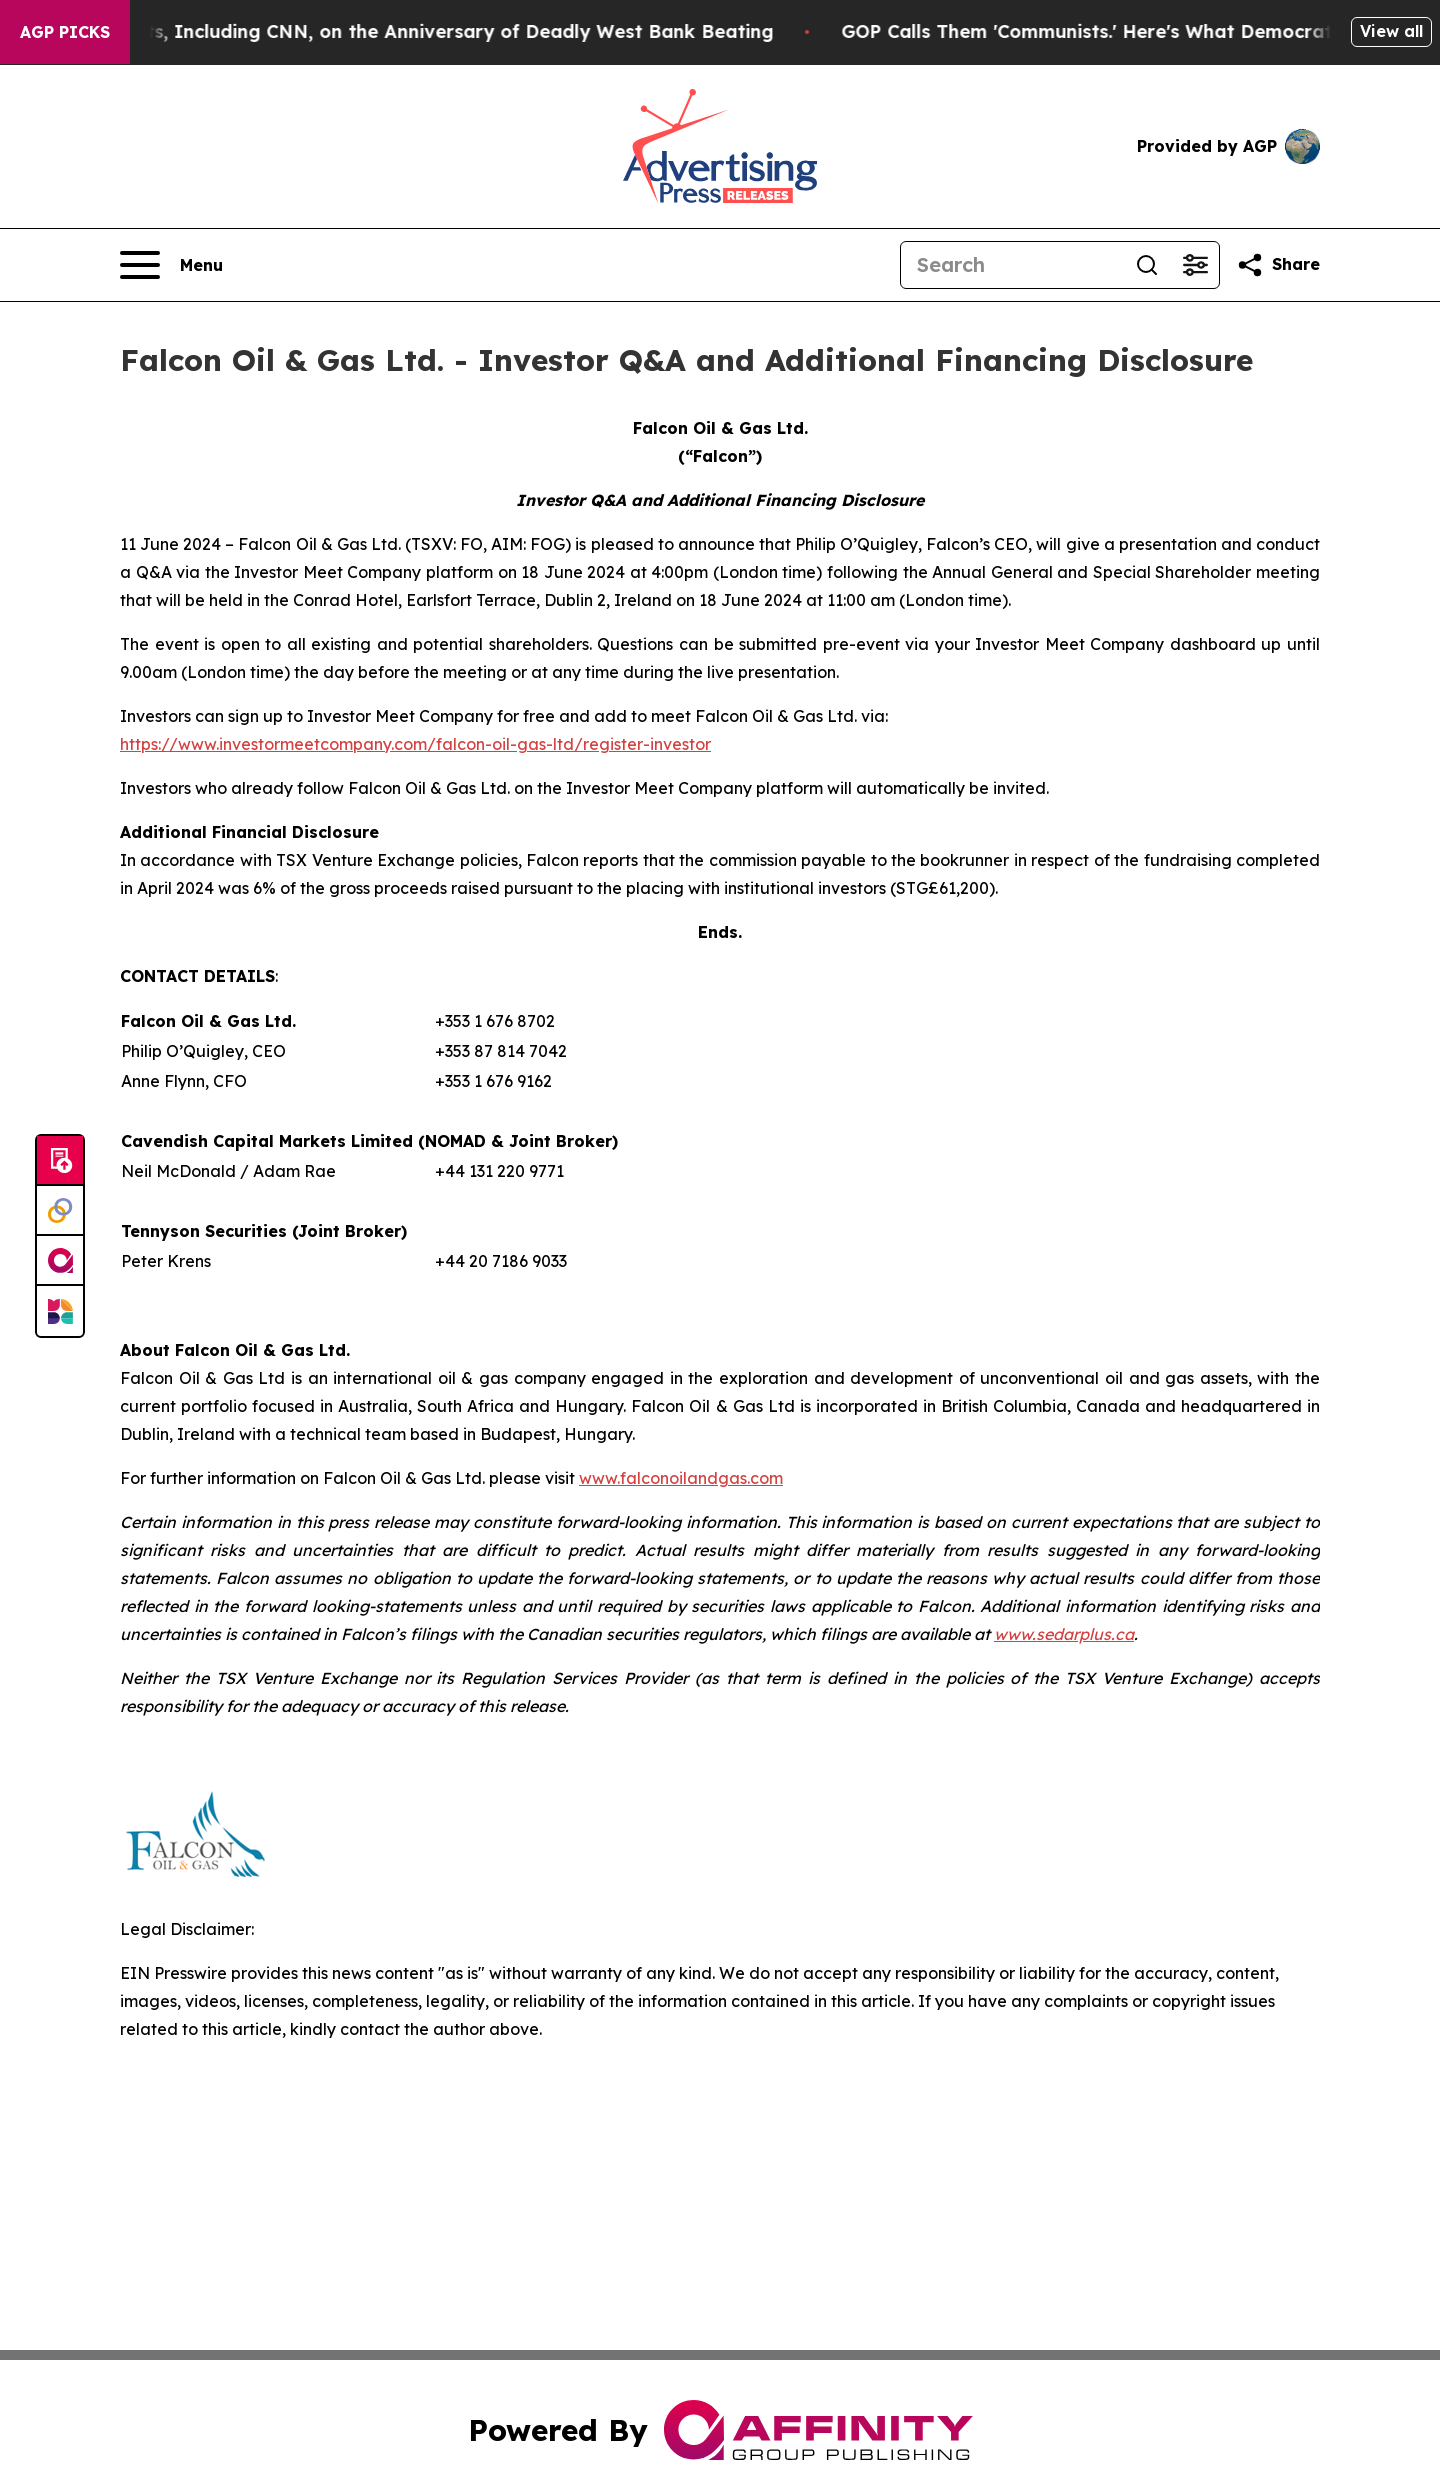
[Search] (1012, 265)
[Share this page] (1278, 265)
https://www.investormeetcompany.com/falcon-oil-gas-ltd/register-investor (415, 744)
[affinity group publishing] (60, 1261)
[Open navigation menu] (171, 265)
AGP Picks (65, 32)
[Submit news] (60, 1161)
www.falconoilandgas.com (681, 1478)
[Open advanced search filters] (1195, 265)
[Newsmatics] (60, 1311)
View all (1391, 31)
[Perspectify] (60, 1211)
